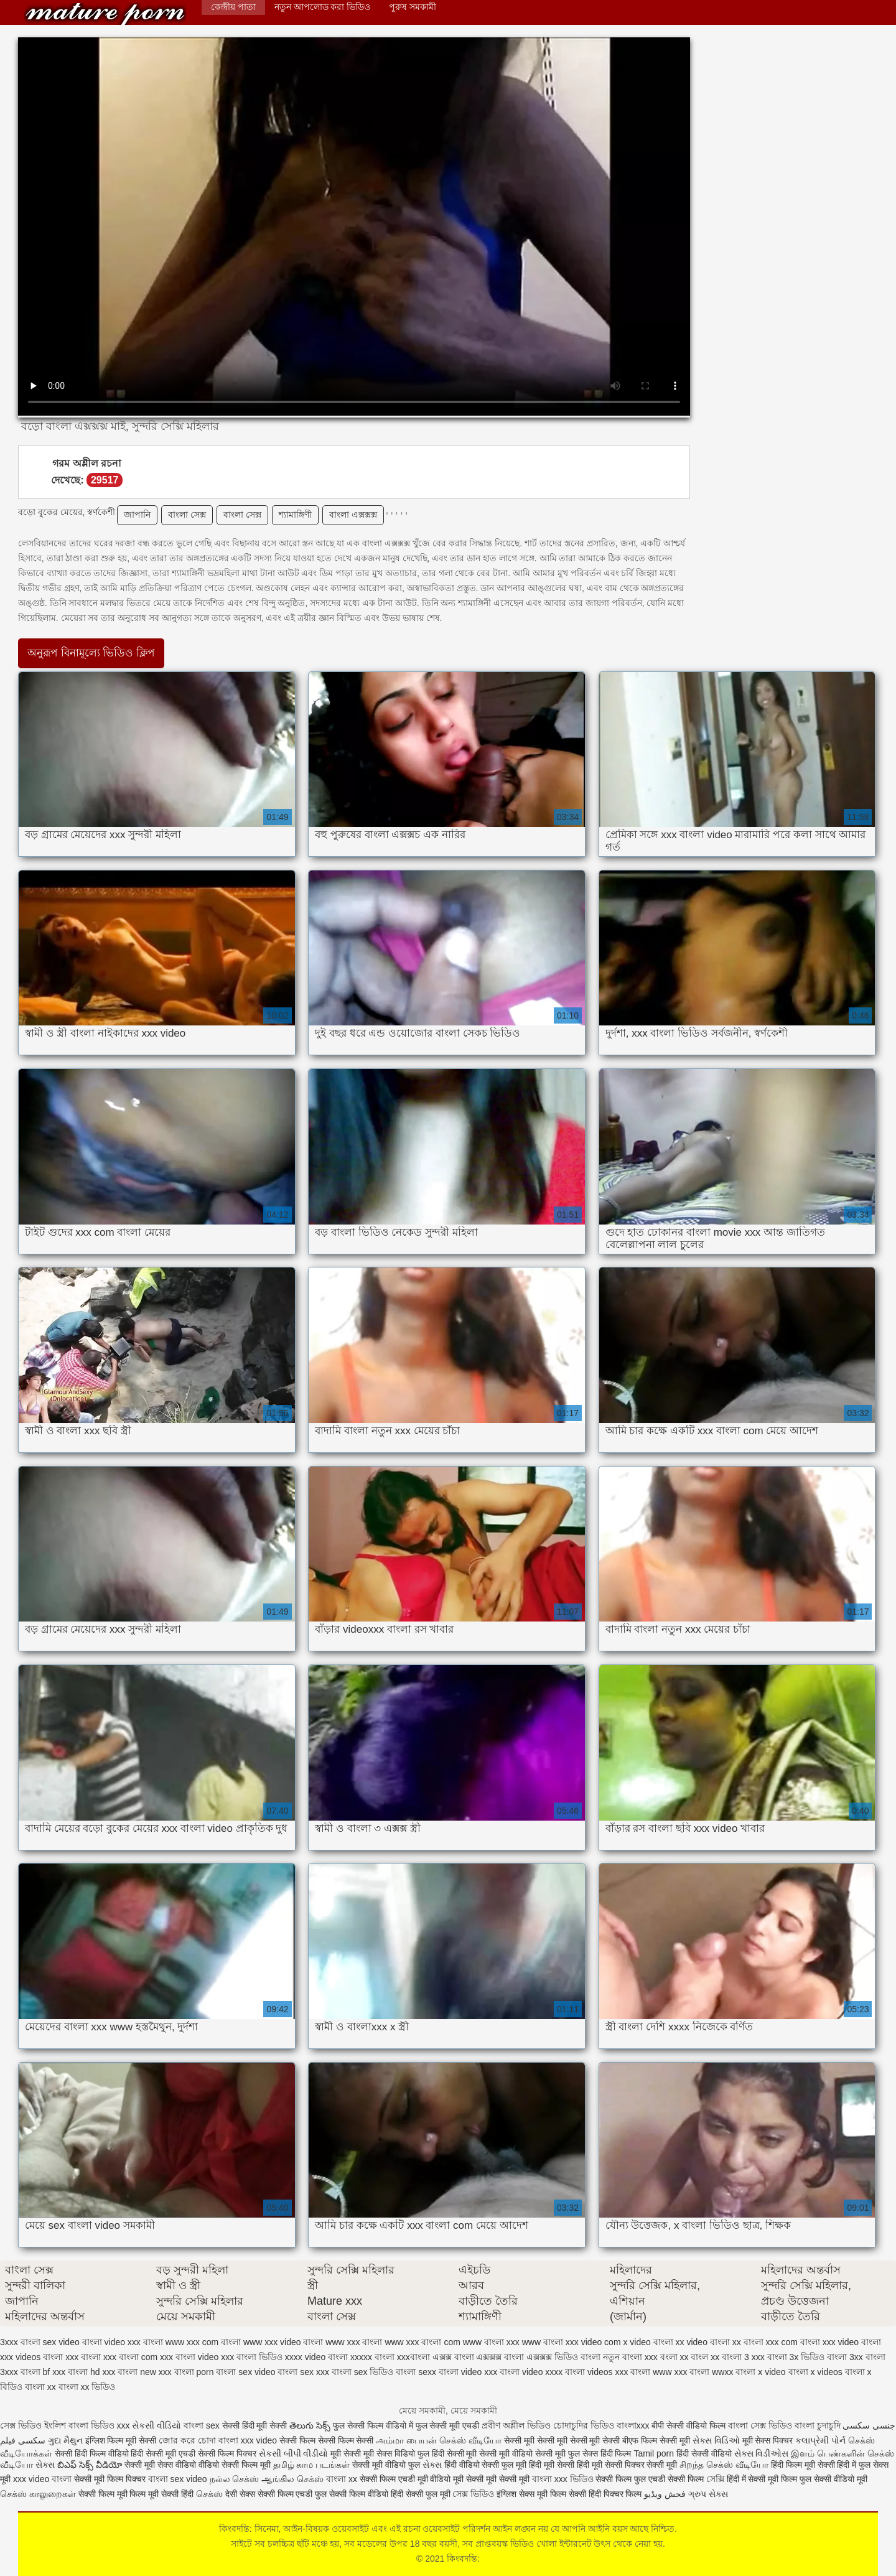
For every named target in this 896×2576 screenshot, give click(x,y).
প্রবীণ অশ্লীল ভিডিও (516, 2425)
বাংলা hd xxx (91, 2372)
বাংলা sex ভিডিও (363, 2372)
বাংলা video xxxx (531, 2372)
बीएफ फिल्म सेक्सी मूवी (656, 2440)
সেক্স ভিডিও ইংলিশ (33, 2425)
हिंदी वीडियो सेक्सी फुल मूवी (486, 2465)
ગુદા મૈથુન (65, 2440)
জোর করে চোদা (188, 2440)
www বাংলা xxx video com (571, 2342)
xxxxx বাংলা (372, 2357)
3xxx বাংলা (20, 2342)
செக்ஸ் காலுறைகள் (38, 2494)
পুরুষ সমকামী (412, 7)
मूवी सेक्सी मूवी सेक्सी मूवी (492, 2479)
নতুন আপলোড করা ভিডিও (322, 7)
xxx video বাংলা (852, 2342)
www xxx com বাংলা (203, 2342)
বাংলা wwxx (711, 2372)
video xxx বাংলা (134, 2342)
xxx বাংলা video (189, 2357)
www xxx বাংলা (353, 2342)
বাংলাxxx (634, 2425)
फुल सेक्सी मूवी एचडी (448, 2425)
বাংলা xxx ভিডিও (563, 2479)
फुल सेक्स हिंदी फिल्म (601, 2453)
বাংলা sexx (416, 2372)
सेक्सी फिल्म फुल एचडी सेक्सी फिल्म (650, 2479)
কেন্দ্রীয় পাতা (233, 7)
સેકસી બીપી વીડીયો (294, 2453)
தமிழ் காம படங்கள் (311, 2465)
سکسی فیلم (24, 2440)
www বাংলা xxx (491, 2342)
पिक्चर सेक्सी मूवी (651, 2465)
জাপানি (137, 515)
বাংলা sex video (245, 2372)
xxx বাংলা (83, 2357)
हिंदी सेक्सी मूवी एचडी (163, 2453)
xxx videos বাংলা (31, 2357)
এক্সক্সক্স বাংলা (500, 2357)
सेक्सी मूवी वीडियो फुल (387, 2465)
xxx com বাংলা (793, 2342)
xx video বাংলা (703, 2342)
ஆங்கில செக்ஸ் (292, 2479)
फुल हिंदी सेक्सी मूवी (447, 2453)
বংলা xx (674, 2357)
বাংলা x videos (815, 2372)
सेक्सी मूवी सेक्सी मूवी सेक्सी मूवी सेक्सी (563, 2440)
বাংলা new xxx (144, 2372)
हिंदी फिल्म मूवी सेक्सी (803, 2465)
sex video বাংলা (72, 2342)
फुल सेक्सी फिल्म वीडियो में (374, 2425)
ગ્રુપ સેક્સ (708, 2494)
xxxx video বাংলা (316, 2357)
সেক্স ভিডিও (473, 2494)
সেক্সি (716, 2479)
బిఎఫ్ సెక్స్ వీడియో (90, 2465)
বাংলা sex (202, 2425)
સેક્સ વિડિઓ (716, 2440)
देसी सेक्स (240, 2494)
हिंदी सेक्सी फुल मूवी (420, 2494)
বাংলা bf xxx (43, 2372)
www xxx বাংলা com (422, 2342)
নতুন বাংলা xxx (630, 2357)
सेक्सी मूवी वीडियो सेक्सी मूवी (523, 2453)
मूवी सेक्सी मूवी (352, 2453)
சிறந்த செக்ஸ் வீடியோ (725, 2465)
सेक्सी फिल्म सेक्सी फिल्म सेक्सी (327, 2440)
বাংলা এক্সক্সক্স (353, 515)
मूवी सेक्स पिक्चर (767, 2440)
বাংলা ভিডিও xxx (99, 2425)
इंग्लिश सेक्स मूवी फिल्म (533, 2494)
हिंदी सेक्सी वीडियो (704, 2453)
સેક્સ (45, 2465)
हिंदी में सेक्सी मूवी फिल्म (762, 2479)
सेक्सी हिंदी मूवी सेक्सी (256, 2425)
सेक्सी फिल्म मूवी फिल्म (113, 2494)
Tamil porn (653, 2453)
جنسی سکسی (868, 2425)
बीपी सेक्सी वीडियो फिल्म (688, 2425)
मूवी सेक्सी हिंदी (171, 2494)
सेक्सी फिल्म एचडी (286, 2494)
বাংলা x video (760, 2372)
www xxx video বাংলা (283, 2342)
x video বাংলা (648, 2342)
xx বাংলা (747, 2342)
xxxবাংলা (413, 2357)
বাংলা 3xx (845, 2357)
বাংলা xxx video (247, 2440)
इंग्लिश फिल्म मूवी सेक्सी (122, 2440)
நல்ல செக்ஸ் (234, 2479)
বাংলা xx (40, 2387)
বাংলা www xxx (658, 2372)
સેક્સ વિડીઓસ (761, 2453)
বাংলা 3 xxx (743, 2357)
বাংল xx (705, 2357)
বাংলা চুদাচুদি (819, 2425)
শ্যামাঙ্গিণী (295, 515)
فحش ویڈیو (665, 2494)
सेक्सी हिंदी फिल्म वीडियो (93, 2453)
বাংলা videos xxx (596, 2372)
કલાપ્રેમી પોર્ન (821, 2440)
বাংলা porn (194, 2372)
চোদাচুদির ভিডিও (585, 2425)
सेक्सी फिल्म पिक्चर (228, 2453)
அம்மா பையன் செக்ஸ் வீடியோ (439, 2440)
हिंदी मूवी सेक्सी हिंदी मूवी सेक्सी (576, 2465)
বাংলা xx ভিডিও (87, 2387)
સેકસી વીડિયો (156, 2425)
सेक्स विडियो (395, 2453)
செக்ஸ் (209, 2494)
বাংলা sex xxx (303, 2372)
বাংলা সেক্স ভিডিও (761, 2425)
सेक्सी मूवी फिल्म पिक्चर (111, 2479)
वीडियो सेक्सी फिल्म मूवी (234, 2465)
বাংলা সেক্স (187, 515)
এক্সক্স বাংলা (453, 2357)
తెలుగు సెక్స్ (309, 2425)
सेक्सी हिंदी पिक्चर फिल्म (605, 2494)
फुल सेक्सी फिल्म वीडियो (351, 2494)
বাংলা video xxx (468, 2372)
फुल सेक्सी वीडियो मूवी (833, 2479)
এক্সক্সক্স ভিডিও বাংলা (563, 2357)
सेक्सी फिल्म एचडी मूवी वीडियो (406, 2479)
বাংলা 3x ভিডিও (796, 2357)
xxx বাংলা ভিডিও (251, 2357)
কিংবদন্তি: (105, 14)
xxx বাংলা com (130, 2357)
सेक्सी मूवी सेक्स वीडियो (161, 2465)
